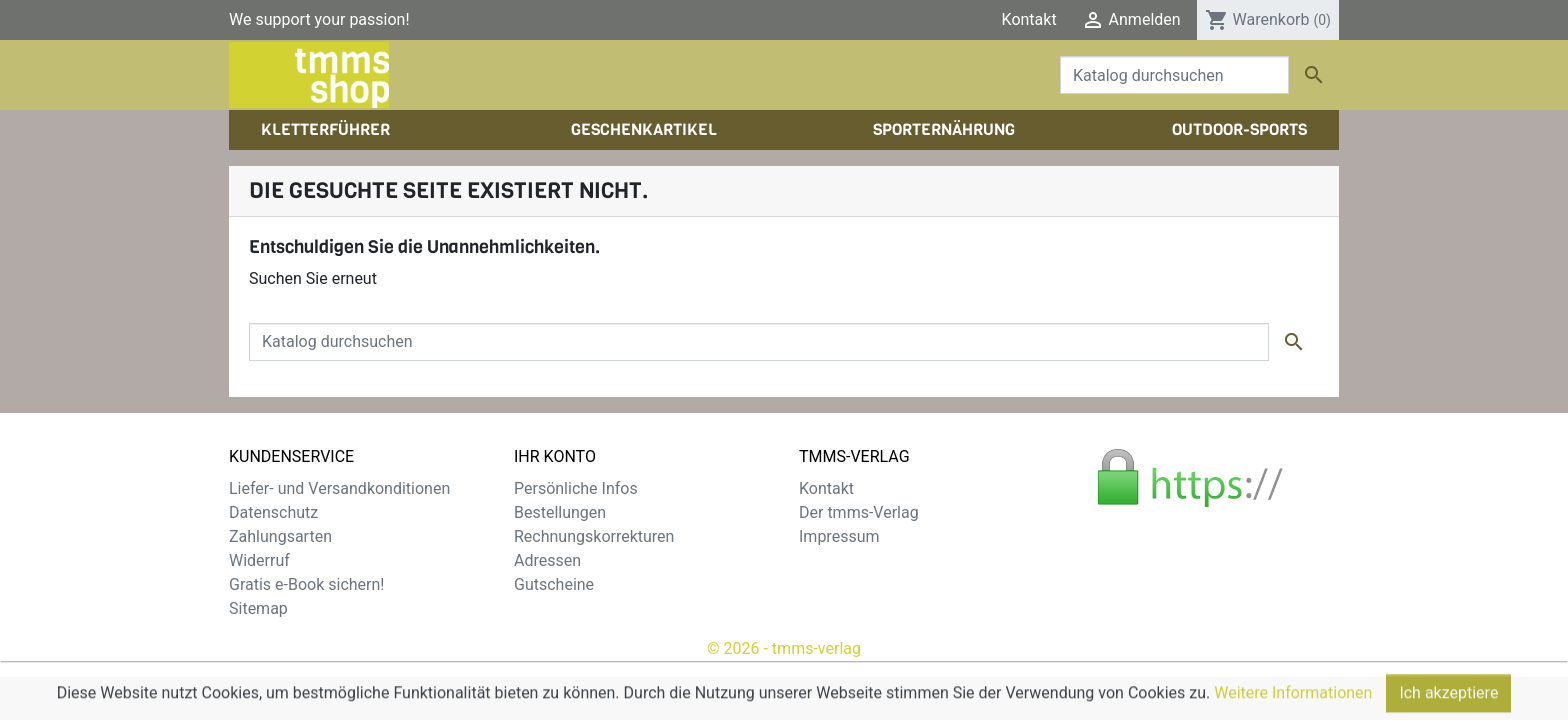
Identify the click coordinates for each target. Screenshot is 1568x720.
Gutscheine (554, 584)
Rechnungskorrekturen (594, 536)
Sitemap (258, 608)
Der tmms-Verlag (859, 512)
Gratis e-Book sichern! (306, 584)
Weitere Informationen (1293, 710)
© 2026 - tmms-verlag (784, 648)
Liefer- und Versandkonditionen (339, 488)
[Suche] (1174, 75)
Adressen (547, 560)
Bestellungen (560, 512)
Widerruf (259, 560)
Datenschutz (273, 512)
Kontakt (1029, 19)
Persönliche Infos (576, 488)
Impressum (839, 536)
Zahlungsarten (280, 536)
